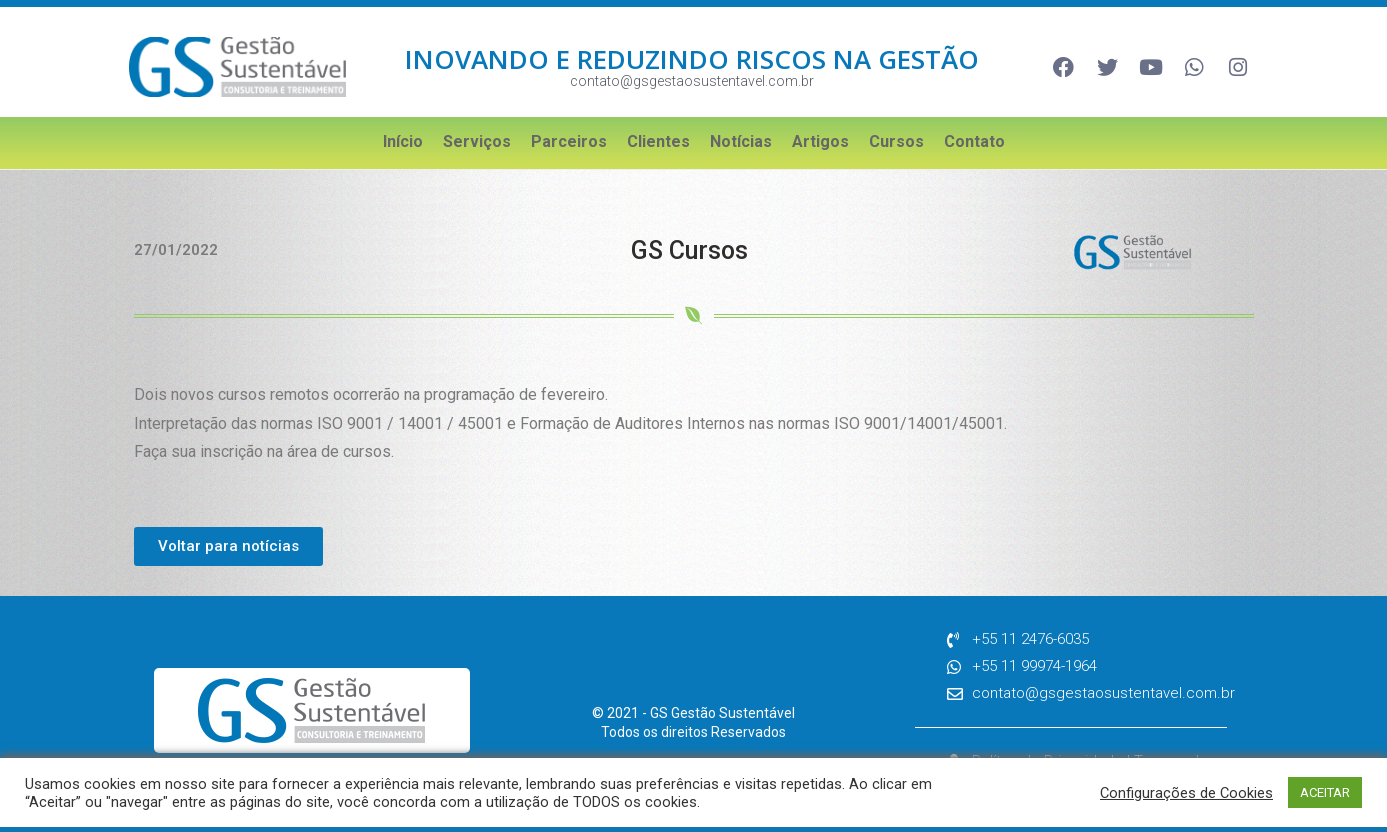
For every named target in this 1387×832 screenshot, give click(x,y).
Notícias (741, 141)
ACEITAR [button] (1325, 792)
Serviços (477, 141)
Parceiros (569, 141)
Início (403, 141)
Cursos (896, 141)
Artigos (820, 141)
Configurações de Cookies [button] (1186, 793)
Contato (974, 141)
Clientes (658, 141)
